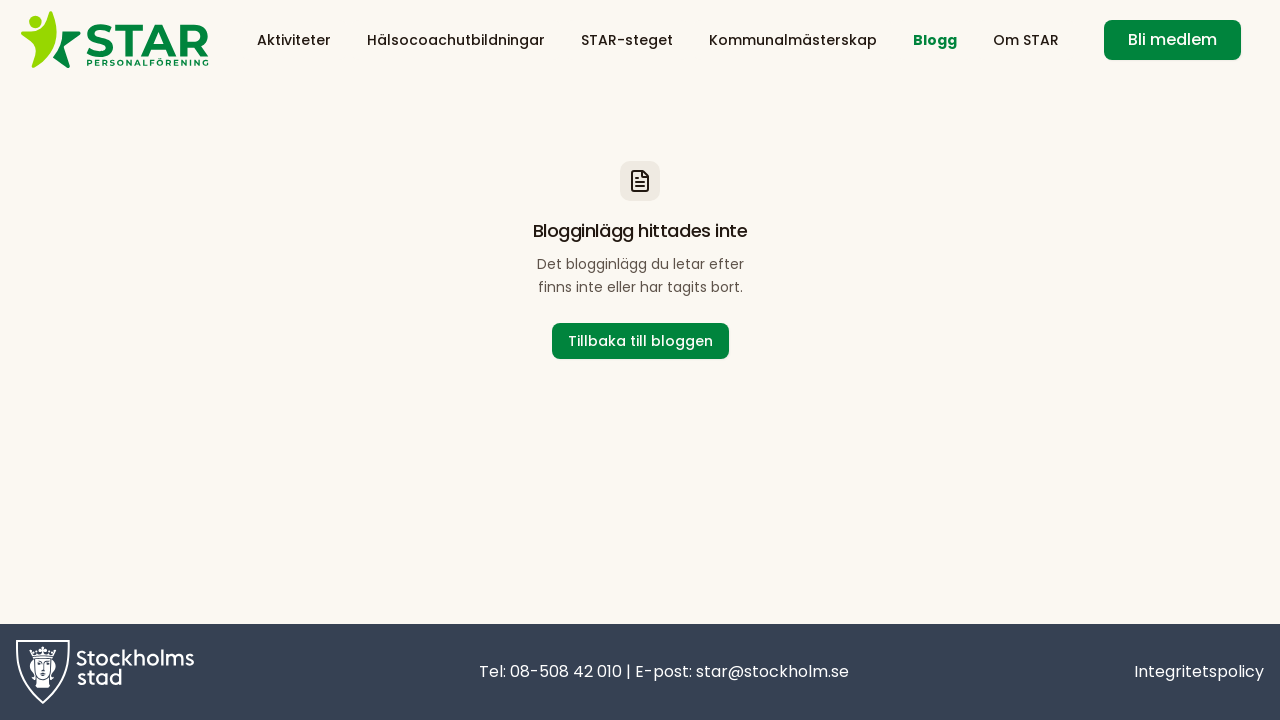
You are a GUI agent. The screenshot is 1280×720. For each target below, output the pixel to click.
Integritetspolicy (1199, 671)
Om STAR (1026, 40)
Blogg (935, 40)
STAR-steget (627, 40)
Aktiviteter (294, 40)
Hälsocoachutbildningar (456, 40)
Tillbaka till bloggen (640, 341)
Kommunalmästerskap (793, 40)
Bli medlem (1172, 39)
